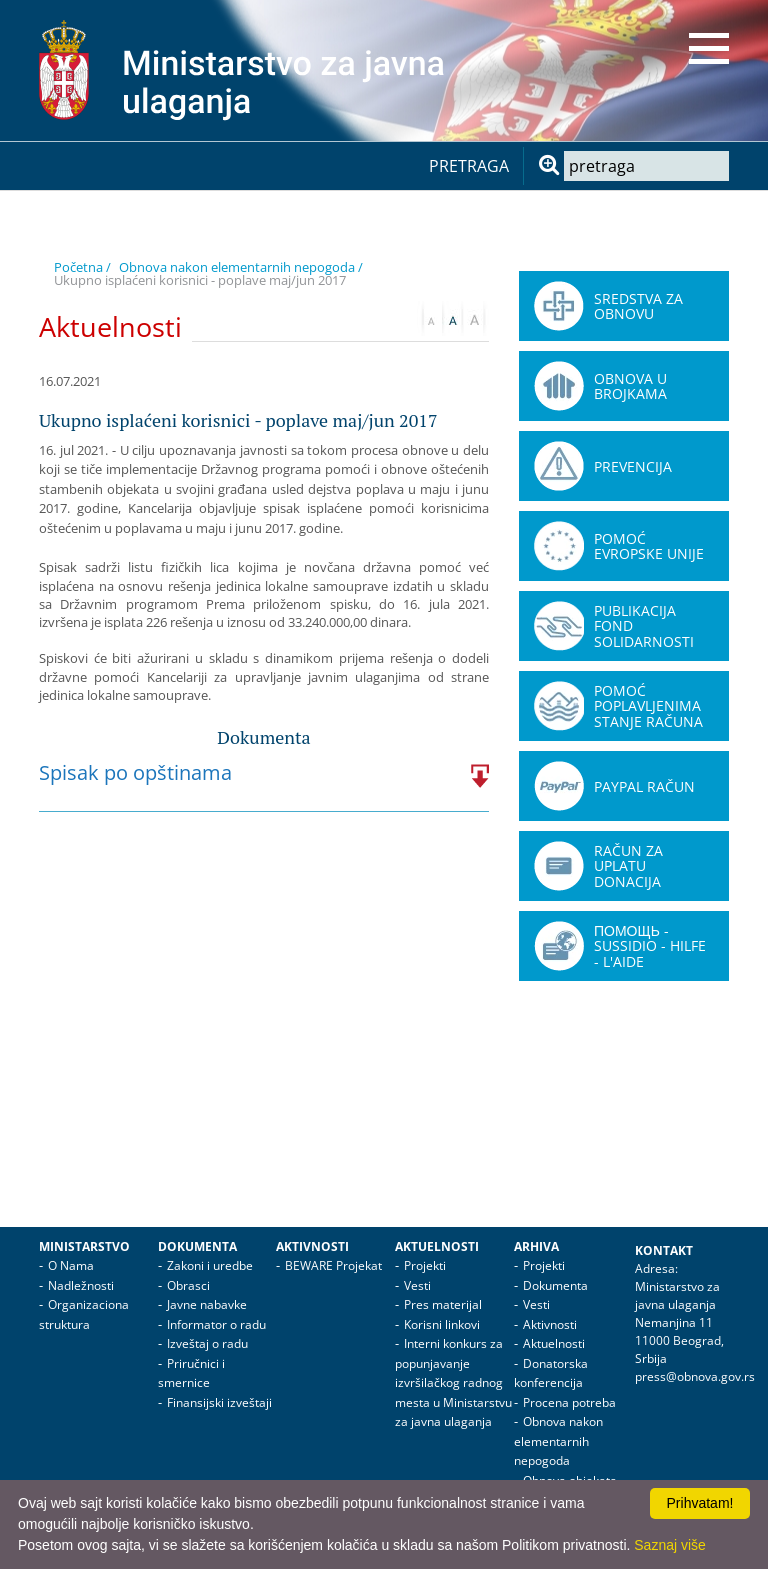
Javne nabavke (207, 1304)
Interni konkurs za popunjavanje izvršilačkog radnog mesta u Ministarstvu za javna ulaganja (453, 1382)
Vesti (417, 1285)
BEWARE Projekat (333, 1265)
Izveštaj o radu (207, 1343)
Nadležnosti (81, 1285)
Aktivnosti (312, 1246)
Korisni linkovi (442, 1324)
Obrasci (188, 1285)
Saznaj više (670, 1545)
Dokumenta (197, 1246)
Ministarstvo (84, 1246)
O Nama (71, 1265)
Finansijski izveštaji (219, 1402)
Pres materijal (443, 1304)
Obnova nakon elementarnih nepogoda (558, 1441)
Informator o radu (216, 1324)
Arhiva (536, 1246)
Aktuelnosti (437, 1246)
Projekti (425, 1265)
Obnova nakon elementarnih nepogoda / (241, 267)
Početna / (82, 267)
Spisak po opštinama (135, 772)
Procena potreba (569, 1402)
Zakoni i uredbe (210, 1265)
